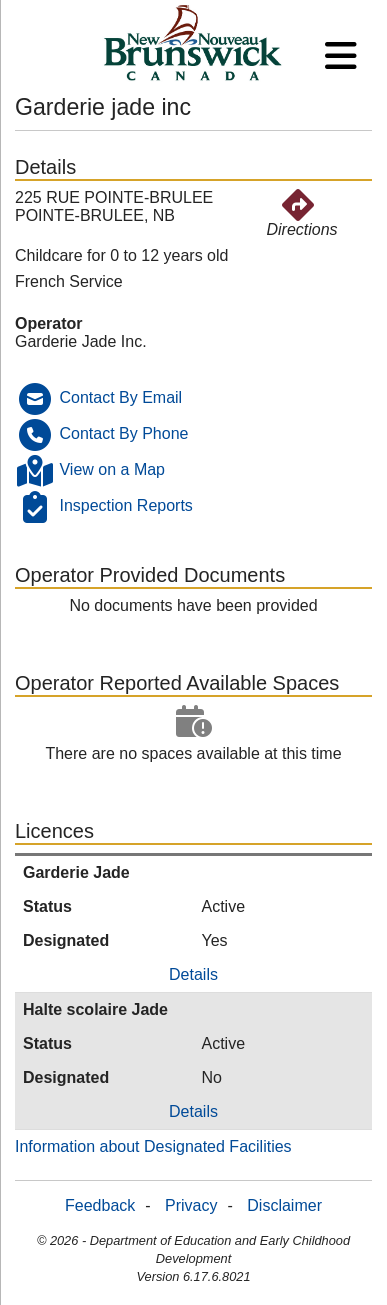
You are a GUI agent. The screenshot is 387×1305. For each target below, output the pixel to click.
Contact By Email (120, 397)
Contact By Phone (123, 433)
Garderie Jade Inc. (81, 341)
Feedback (100, 1205)
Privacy (191, 1205)
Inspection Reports (125, 505)
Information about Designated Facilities (153, 1146)
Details (193, 974)
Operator (49, 323)
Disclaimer (284, 1205)
